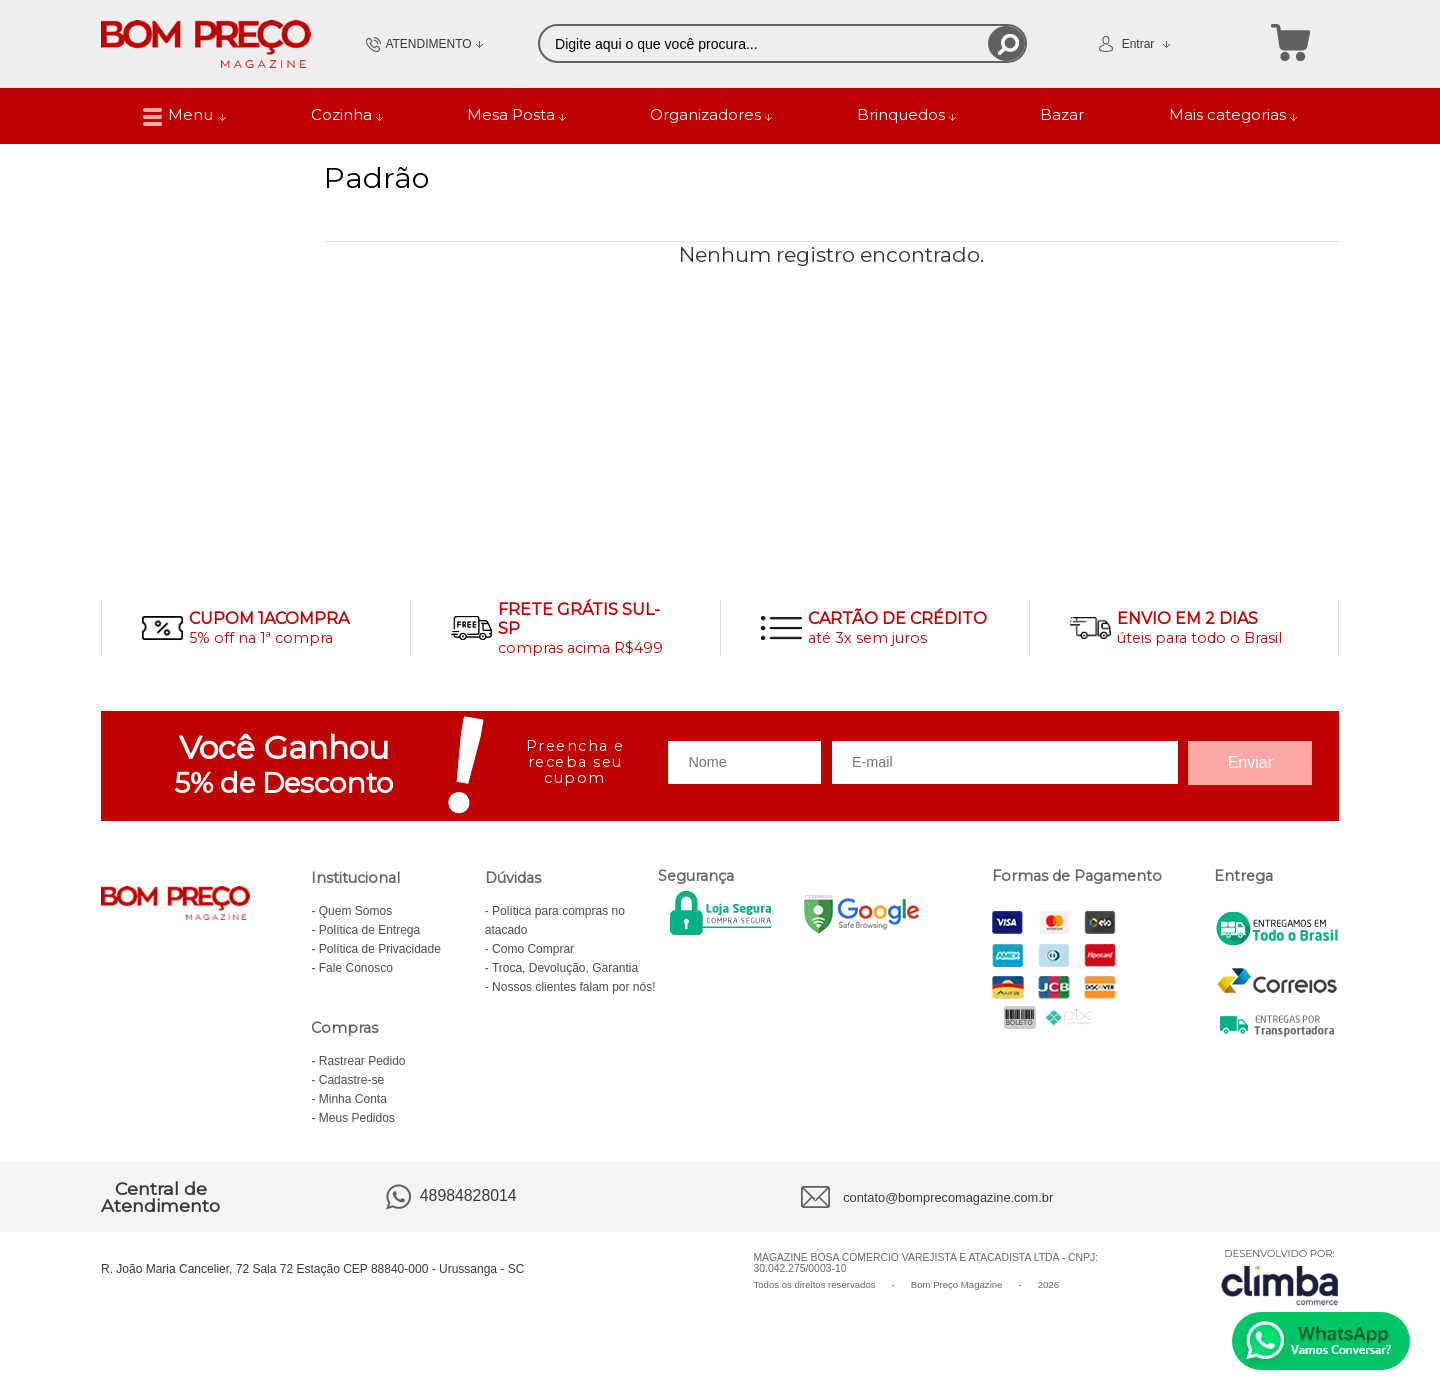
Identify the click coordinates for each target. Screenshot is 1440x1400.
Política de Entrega (369, 930)
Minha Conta (353, 1099)
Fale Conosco (356, 968)
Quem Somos (355, 911)
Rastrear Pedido (362, 1061)
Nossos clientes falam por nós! (573, 987)
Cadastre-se (351, 1080)
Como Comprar (533, 949)
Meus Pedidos (357, 1118)
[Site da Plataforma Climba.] (1280, 1276)
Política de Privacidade (380, 949)
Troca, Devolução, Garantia (565, 968)
